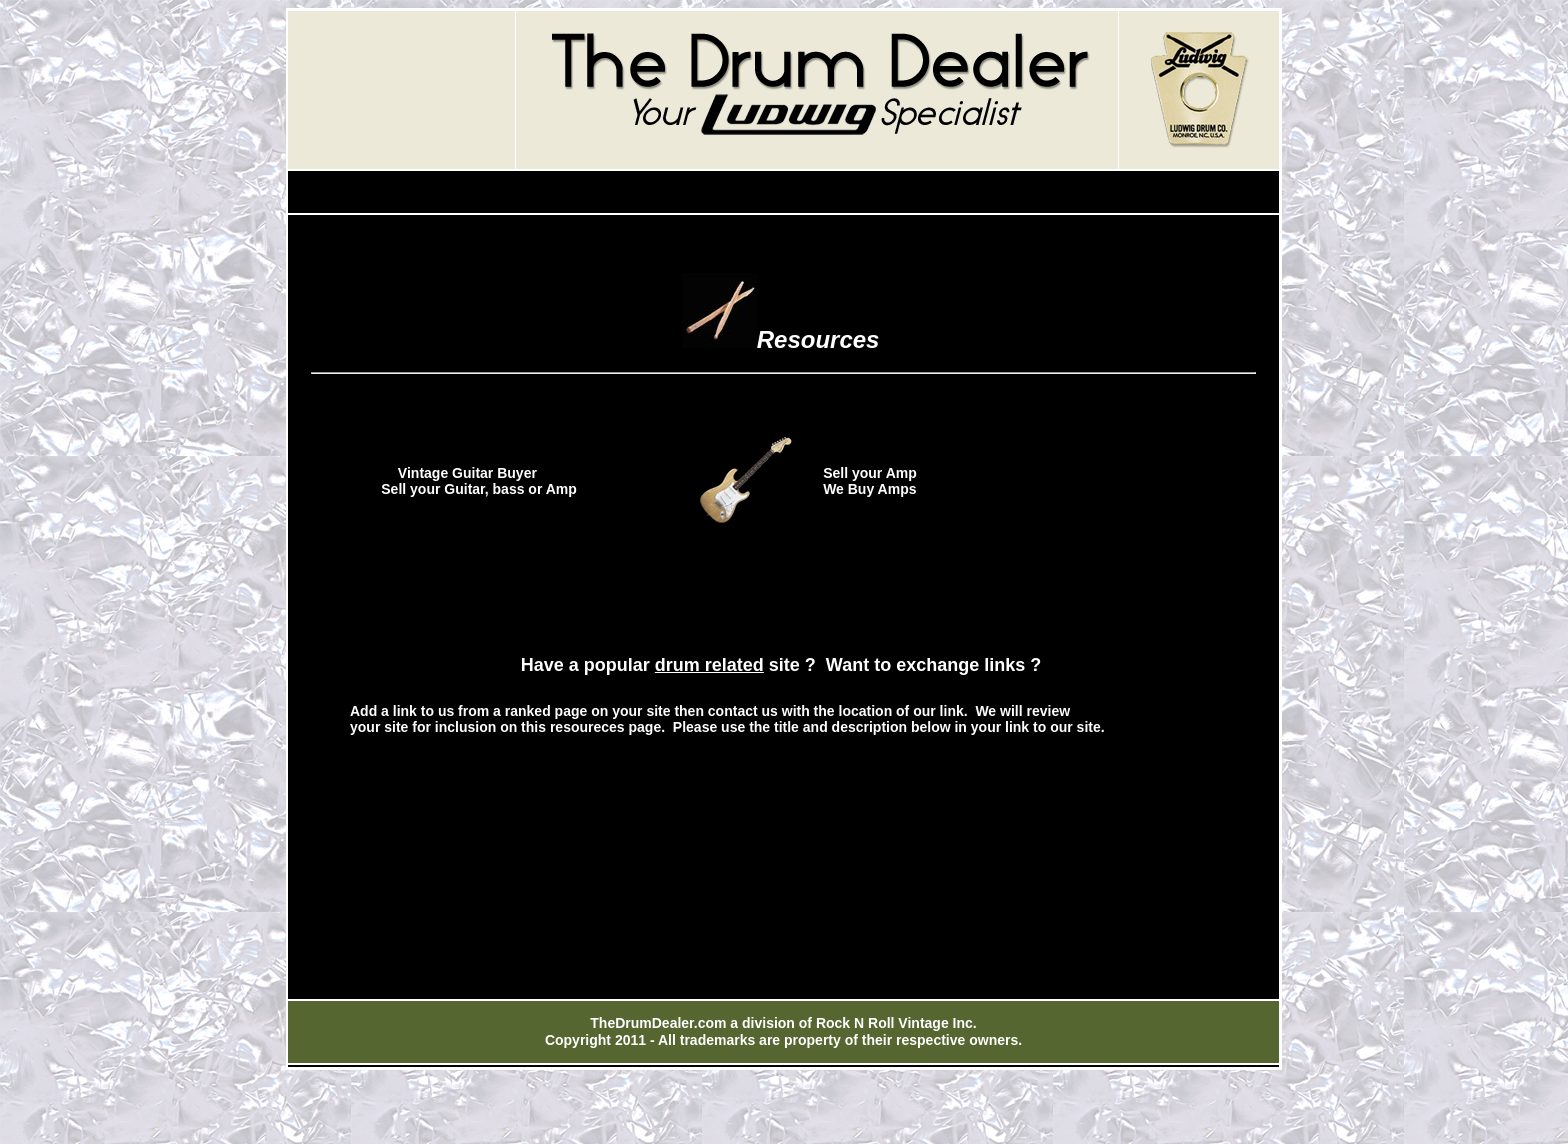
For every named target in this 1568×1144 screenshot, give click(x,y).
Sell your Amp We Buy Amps (870, 481)
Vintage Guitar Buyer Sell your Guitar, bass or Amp (456, 481)
